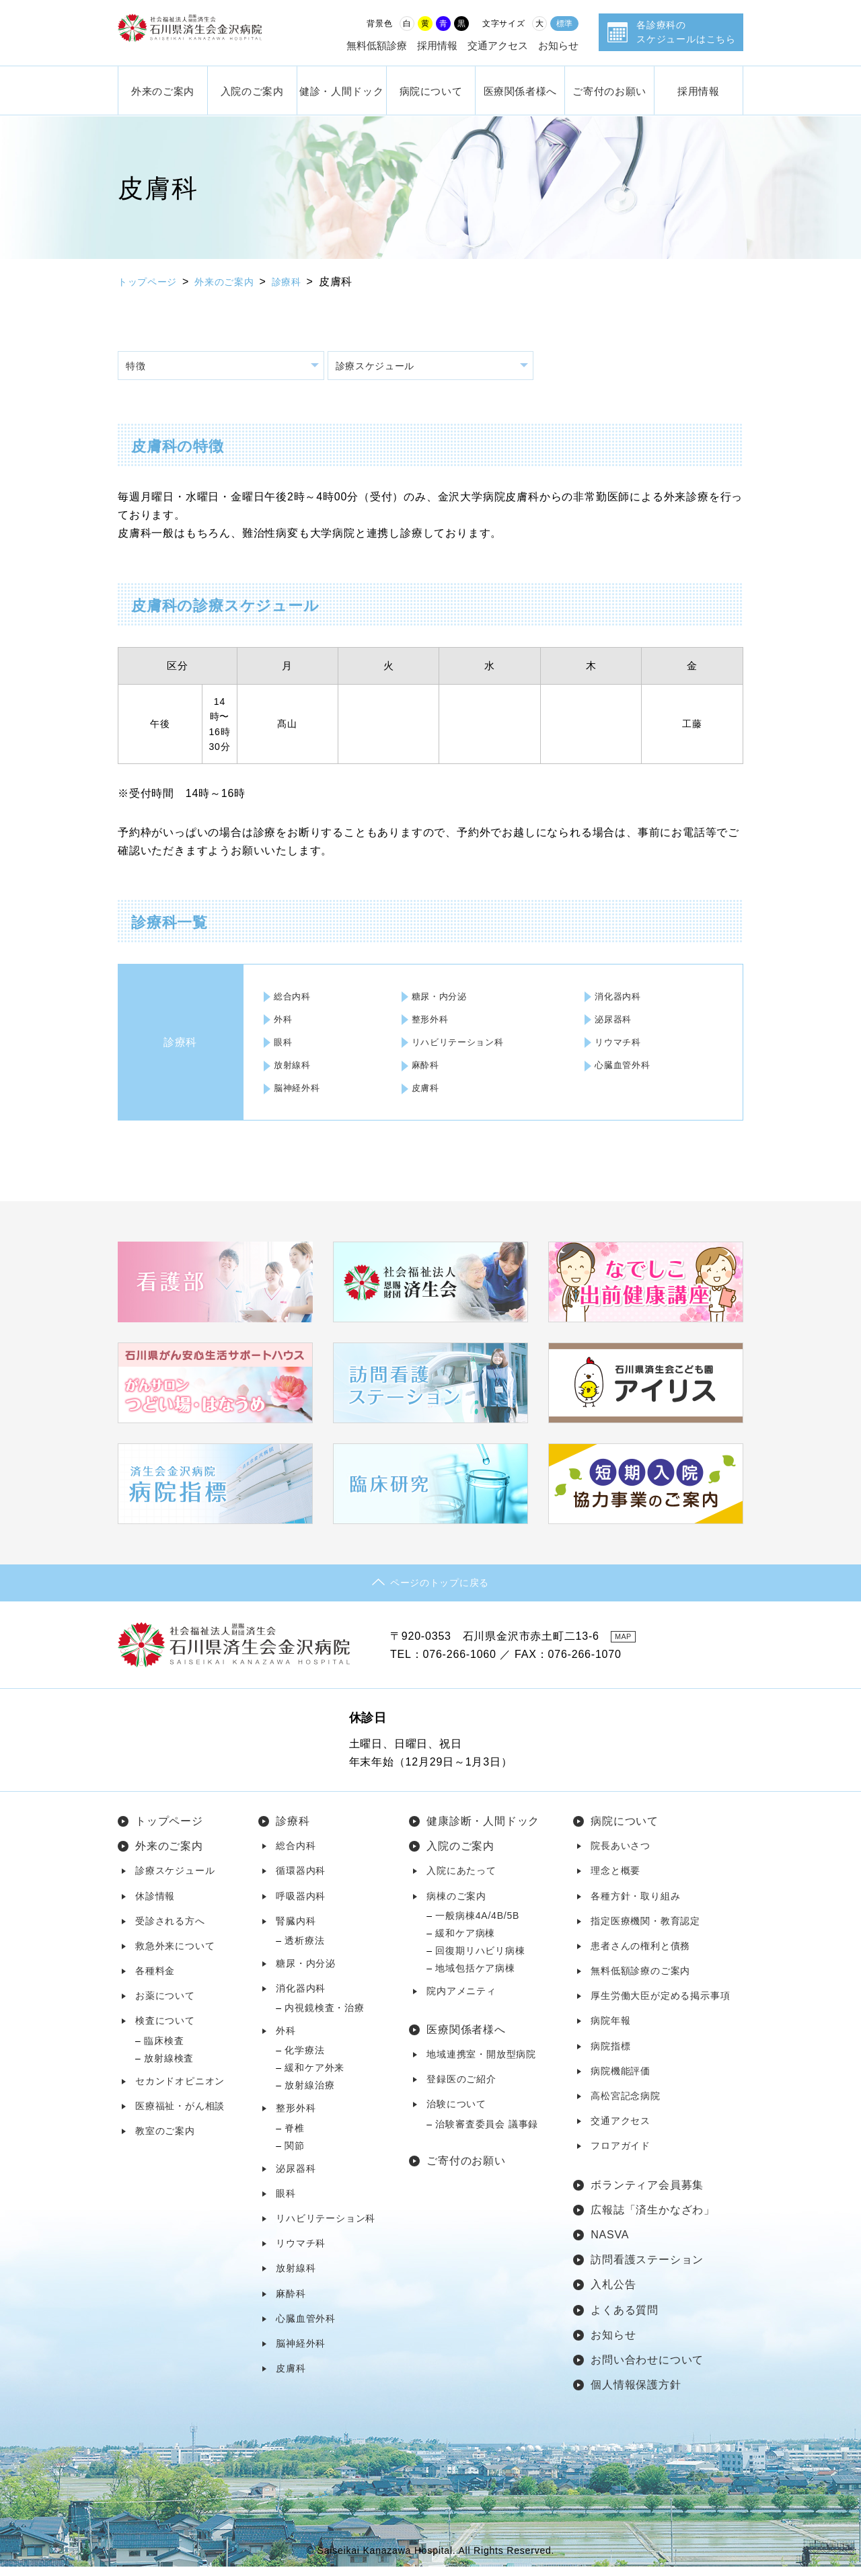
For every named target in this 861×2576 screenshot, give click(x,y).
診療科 (305, 281)
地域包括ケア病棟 (475, 1977)
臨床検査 (164, 2050)
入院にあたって (461, 1879)
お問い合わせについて (647, 2369)
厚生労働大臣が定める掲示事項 (660, 2005)
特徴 (139, 367)
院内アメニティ (461, 2000)
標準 (564, 23)
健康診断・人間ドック (482, 1830)
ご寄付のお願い (609, 90)
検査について (165, 2029)
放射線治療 (309, 2094)
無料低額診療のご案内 (640, 1980)
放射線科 (295, 1067)
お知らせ (558, 45)
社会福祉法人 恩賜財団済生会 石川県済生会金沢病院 (212, 32)
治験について (456, 2113)
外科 (286, 1021)
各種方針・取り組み (635, 1904)
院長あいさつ (620, 1855)
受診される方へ (170, 1930)
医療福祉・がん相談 (180, 2115)
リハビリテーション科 (463, 1044)
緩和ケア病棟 (465, 1942)
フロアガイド (620, 2155)
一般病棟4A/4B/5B (477, 1925)
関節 (295, 2155)
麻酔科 (428, 1067)
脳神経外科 (301, 1090)
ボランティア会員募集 (647, 2194)
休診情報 (155, 1904)
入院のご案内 (252, 90)
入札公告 (613, 2294)
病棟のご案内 (456, 1904)
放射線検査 (169, 2067)
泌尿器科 (616, 1021)
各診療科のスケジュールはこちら (686, 32)
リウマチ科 (621, 1044)
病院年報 (610, 2029)
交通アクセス (497, 45)
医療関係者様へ (520, 90)
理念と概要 (615, 1879)
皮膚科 (428, 1090)
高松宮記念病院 (626, 2105)
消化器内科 (621, 998)
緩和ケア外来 (314, 2077)
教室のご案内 (165, 2140)
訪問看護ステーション (647, 2269)
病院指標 (610, 2055)
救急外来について (175, 1955)
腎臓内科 (295, 1930)
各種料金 (155, 1980)
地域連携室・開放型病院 (481, 2063)
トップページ (152, 281)
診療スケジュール (383, 367)
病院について (431, 90)
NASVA (610, 2244)
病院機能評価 (620, 2080)
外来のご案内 (162, 90)
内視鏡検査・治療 (324, 2017)
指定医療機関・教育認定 (645, 1930)
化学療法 (304, 2059)
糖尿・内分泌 (443, 998)
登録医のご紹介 (461, 2088)
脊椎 (295, 2137)
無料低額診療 (376, 45)
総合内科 (295, 998)
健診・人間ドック (341, 90)
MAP (628, 1646)
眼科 (286, 1044)
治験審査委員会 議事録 (486, 2133)
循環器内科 (301, 1879)
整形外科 (433, 1021)
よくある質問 (625, 2318)
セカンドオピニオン (180, 2090)
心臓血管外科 (627, 1067)
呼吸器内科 (301, 1904)
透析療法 (304, 1949)
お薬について (165, 2005)
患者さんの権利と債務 (640, 1955)
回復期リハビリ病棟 (480, 1960)
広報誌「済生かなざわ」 (653, 2219)
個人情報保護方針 (636, 2394)
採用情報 (437, 45)
